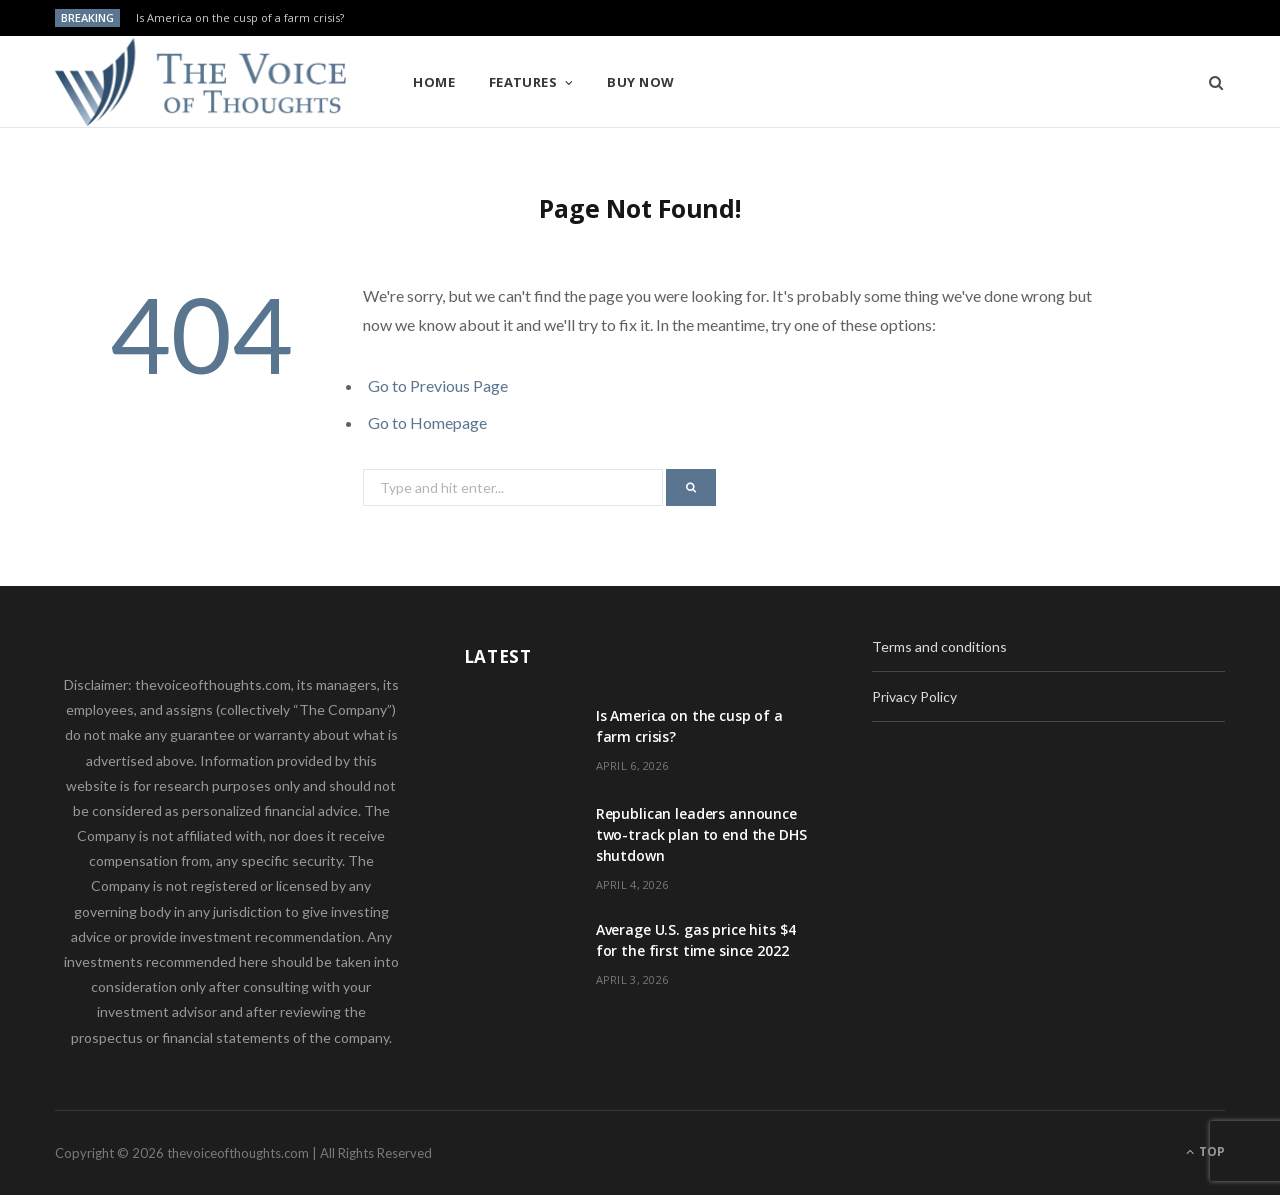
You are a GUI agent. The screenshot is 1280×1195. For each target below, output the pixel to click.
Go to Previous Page (438, 385)
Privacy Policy (914, 696)
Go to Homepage (427, 422)
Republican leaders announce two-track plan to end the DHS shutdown (701, 834)
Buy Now (640, 82)
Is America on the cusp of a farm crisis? (240, 18)
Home (434, 82)
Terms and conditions (939, 646)
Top (1205, 1151)
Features (523, 82)
